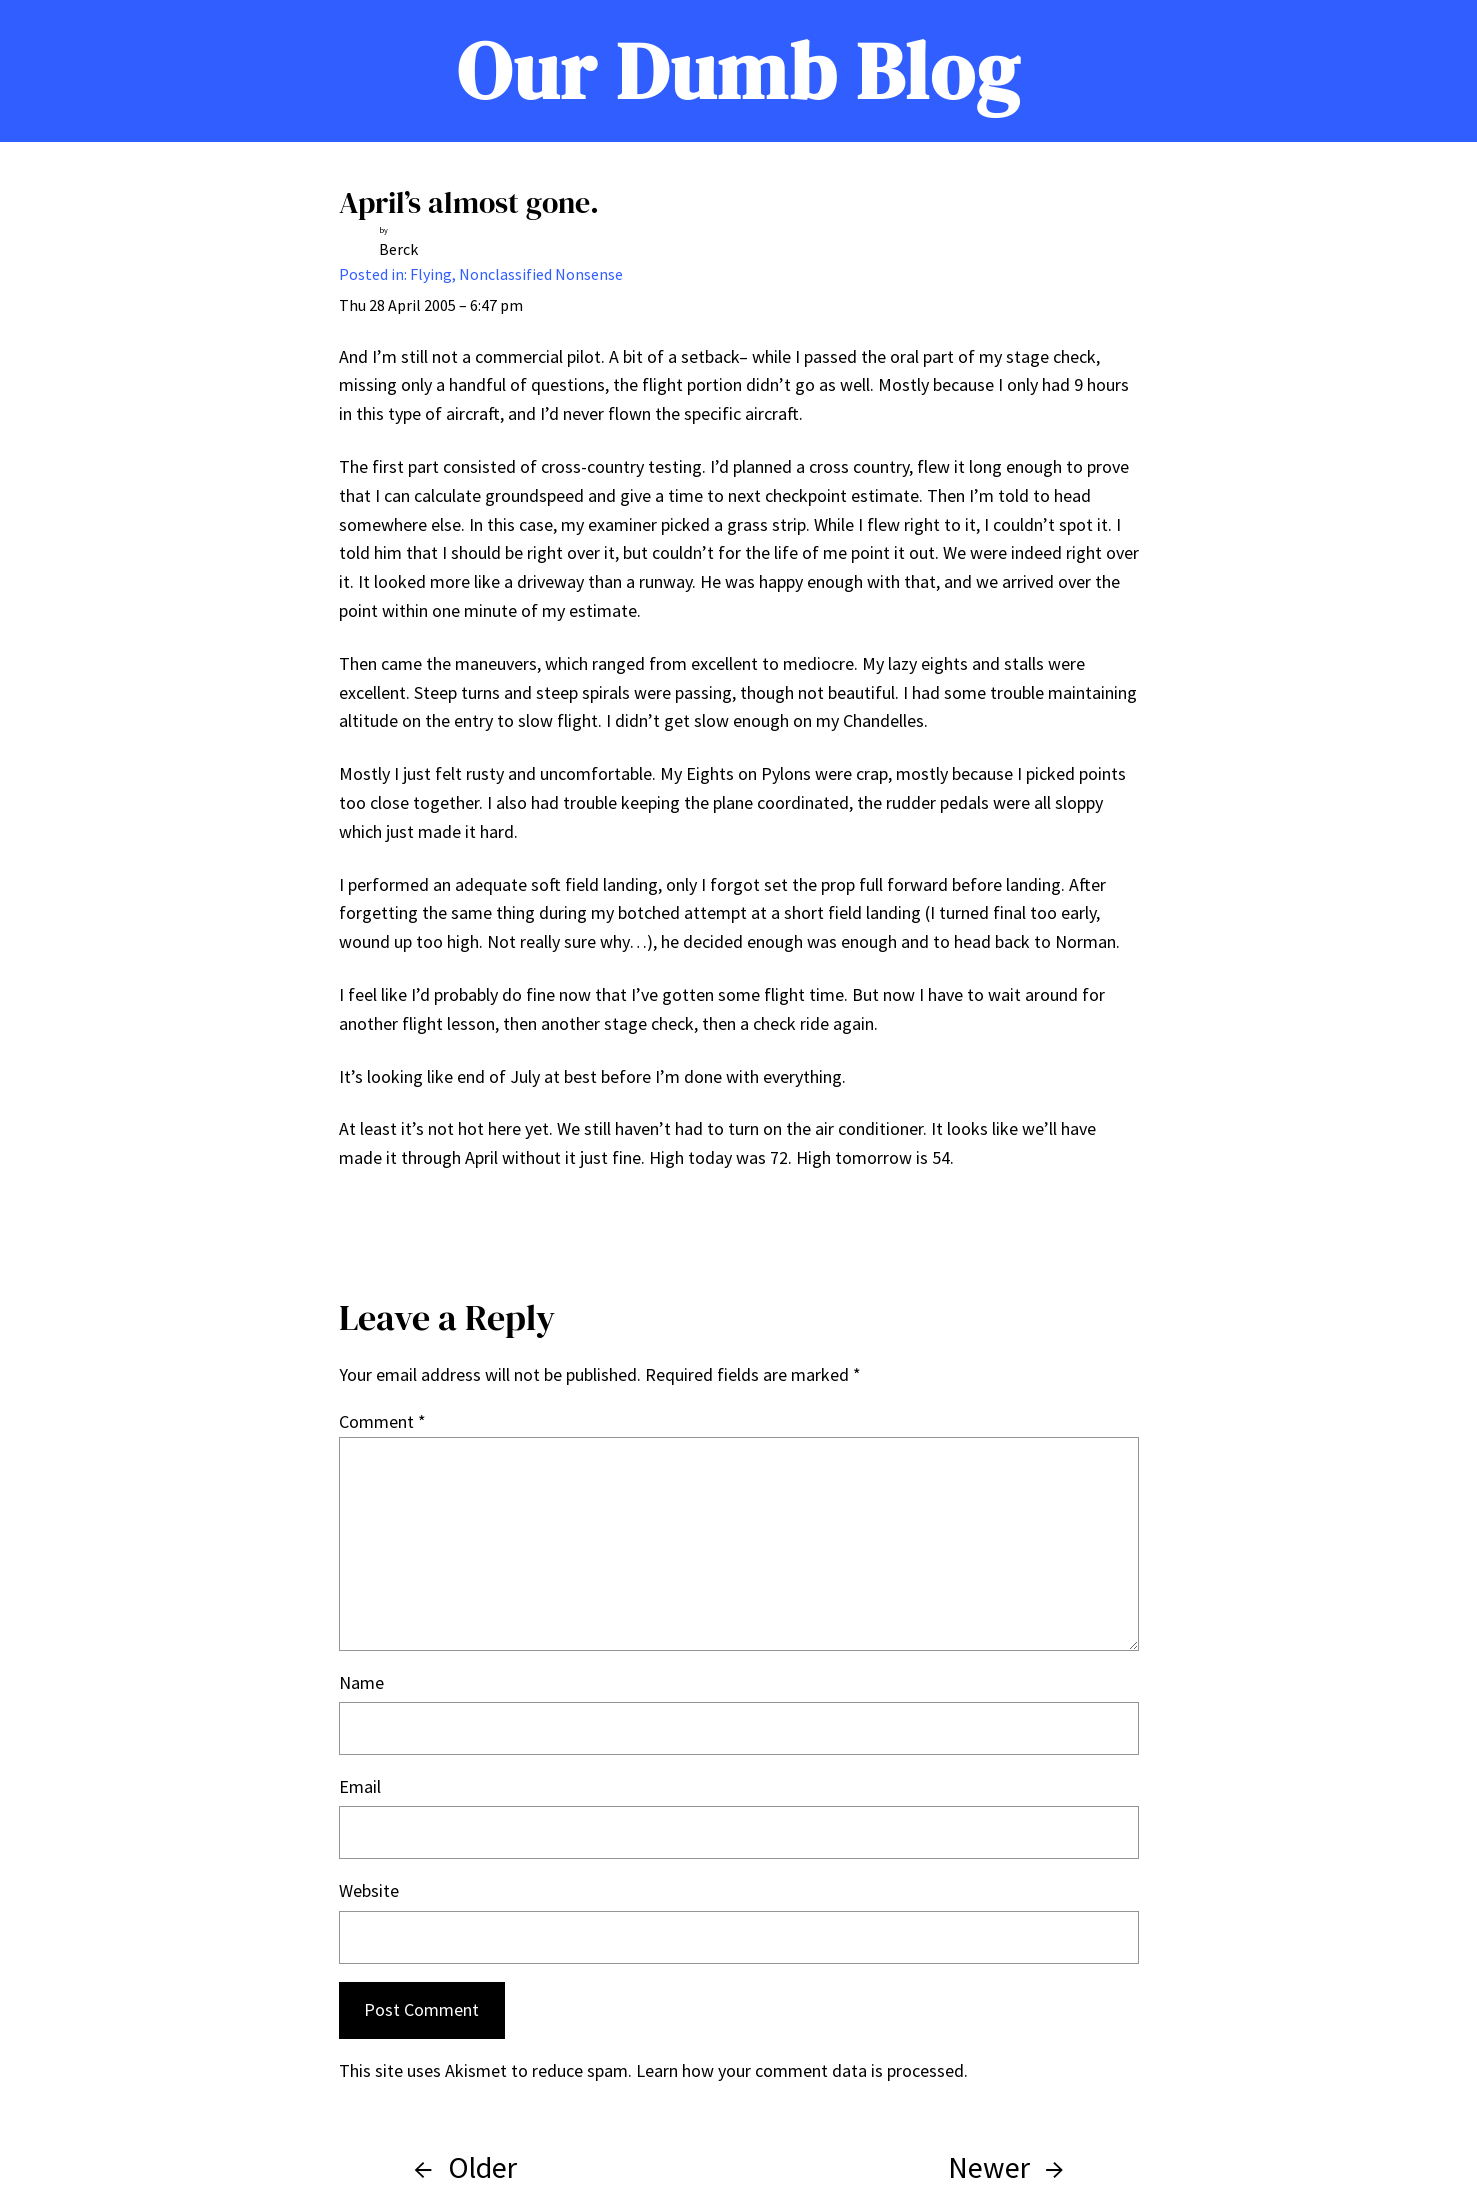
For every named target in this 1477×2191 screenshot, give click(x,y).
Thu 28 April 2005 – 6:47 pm (431, 305)
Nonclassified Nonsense (541, 274)
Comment (382, 1421)
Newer (989, 2167)
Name (361, 1682)
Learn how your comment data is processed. (802, 2070)
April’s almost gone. (469, 202)
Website (369, 1890)
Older (482, 2167)
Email (360, 1786)
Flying (431, 274)
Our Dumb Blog (738, 71)
